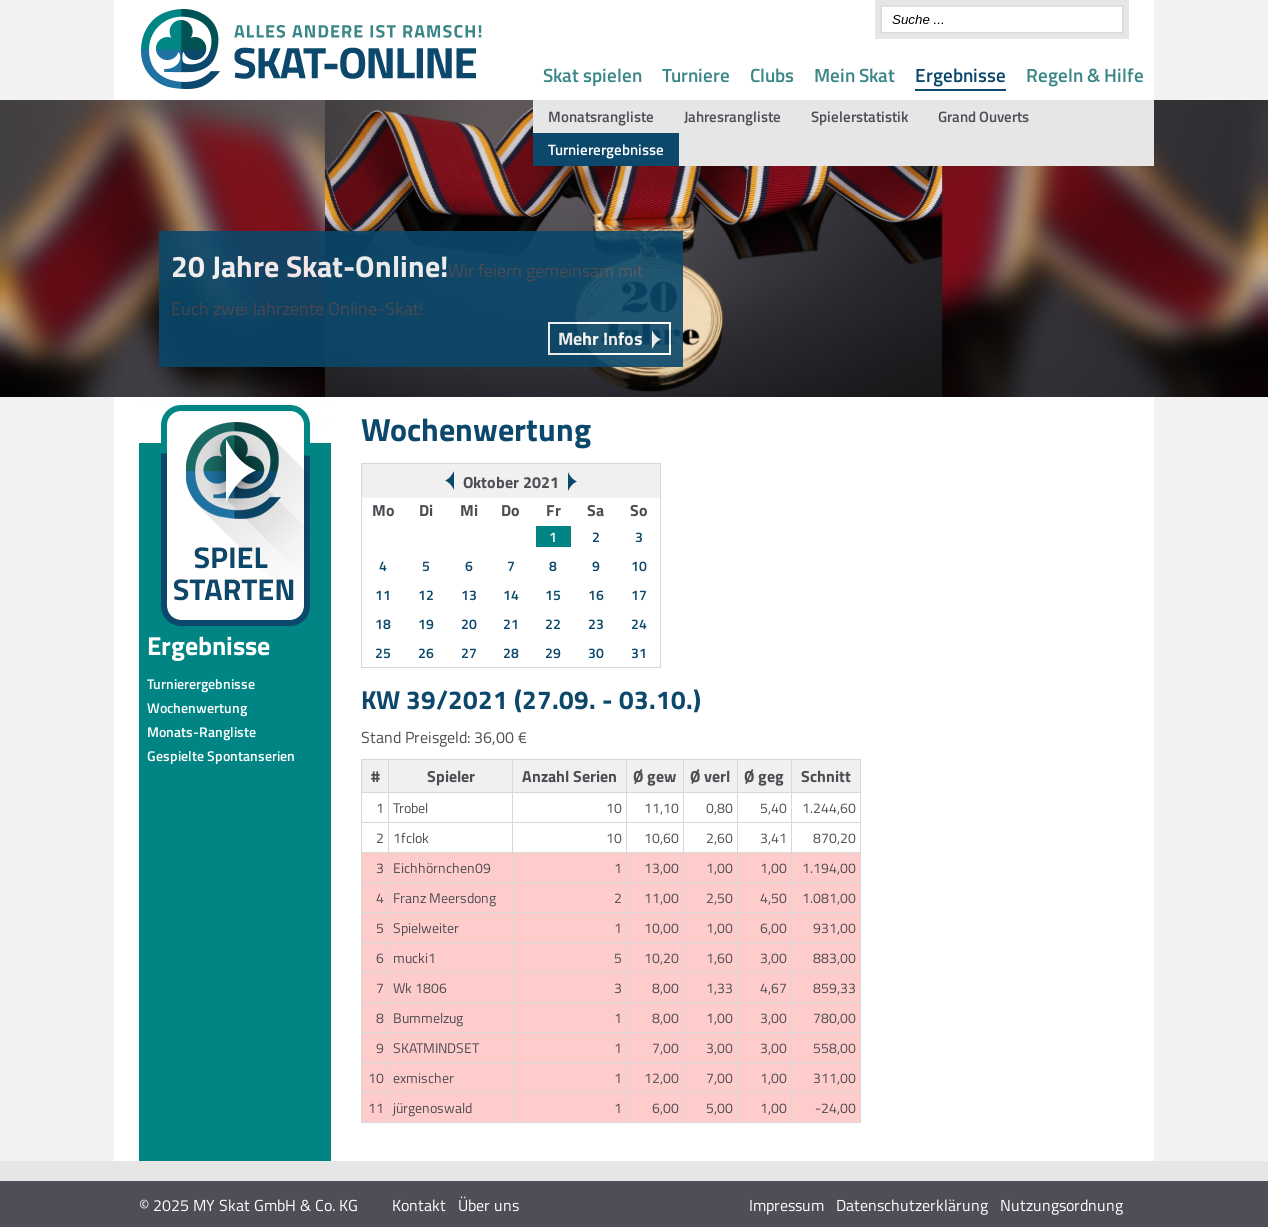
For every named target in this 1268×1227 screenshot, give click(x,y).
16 (596, 594)
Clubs (772, 74)
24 (639, 623)
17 (639, 594)
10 (639, 565)
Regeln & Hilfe (1085, 74)
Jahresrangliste (732, 116)
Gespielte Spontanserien (221, 755)
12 (426, 594)
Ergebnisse (960, 74)
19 (426, 623)
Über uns (488, 1205)
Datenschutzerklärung (912, 1205)
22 (553, 623)
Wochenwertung (197, 707)
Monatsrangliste (601, 116)
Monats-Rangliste (201, 731)
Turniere (696, 74)
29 (553, 652)
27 (469, 652)
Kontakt (419, 1205)
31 (639, 652)
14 (511, 594)
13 (469, 594)
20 (469, 623)
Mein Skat (854, 74)
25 (383, 652)
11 (383, 594)
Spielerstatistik (859, 116)
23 (596, 623)
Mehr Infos (600, 338)
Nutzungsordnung (1061, 1205)
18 (383, 623)
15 (553, 594)
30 (596, 652)
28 (511, 652)
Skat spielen (592, 74)
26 (426, 652)
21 (511, 623)
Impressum (786, 1205)
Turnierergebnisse (606, 149)
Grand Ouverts (983, 116)
